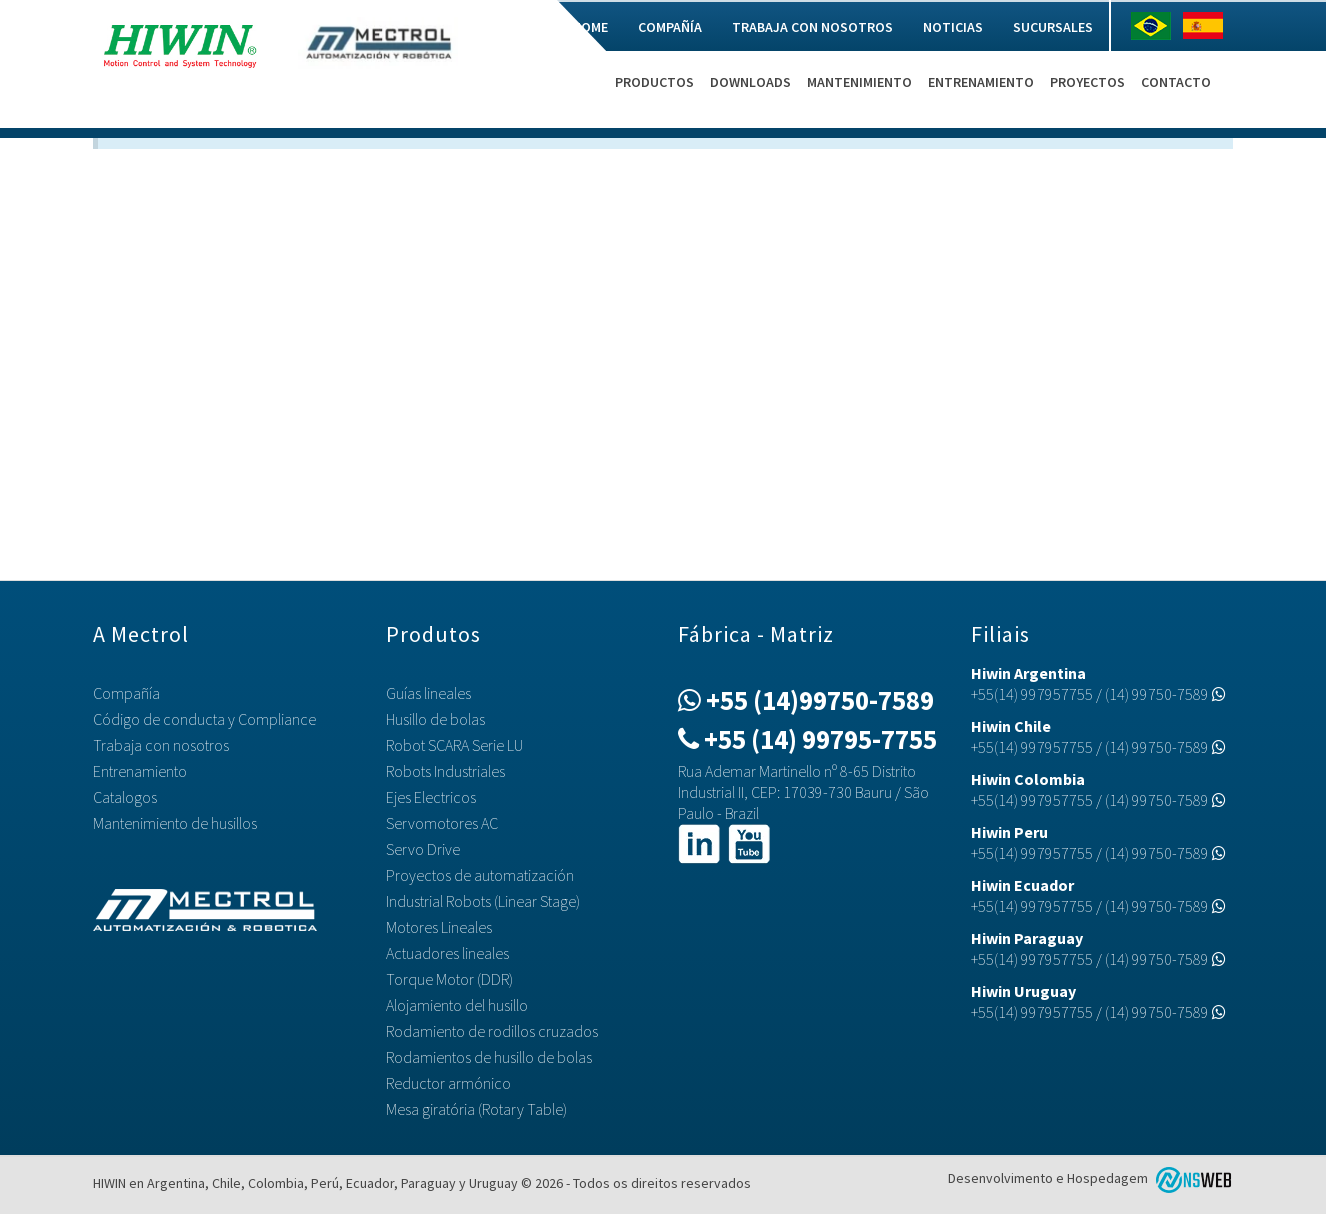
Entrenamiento (981, 82)
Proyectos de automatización (480, 875)
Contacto (1176, 82)
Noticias (953, 27)
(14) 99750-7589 (1165, 694)
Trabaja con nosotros (812, 27)
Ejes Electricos (431, 797)
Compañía (670, 27)
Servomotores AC (442, 823)
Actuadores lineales (447, 953)
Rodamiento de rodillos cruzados (492, 1031)
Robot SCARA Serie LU (454, 745)
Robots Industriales (445, 771)
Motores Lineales (439, 927)
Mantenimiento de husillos (175, 823)
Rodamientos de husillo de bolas (489, 1057)
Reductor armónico (448, 1083)
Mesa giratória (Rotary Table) (476, 1109)
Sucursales (1053, 27)
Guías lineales (428, 693)
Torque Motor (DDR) (449, 979)
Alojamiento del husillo (457, 1005)
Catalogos (125, 797)
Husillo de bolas (435, 719)
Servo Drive (423, 849)
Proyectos (1087, 82)
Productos (654, 82)
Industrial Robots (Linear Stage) (483, 901)
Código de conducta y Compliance (204, 719)
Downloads (750, 82)
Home (590, 27)
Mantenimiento (859, 82)
